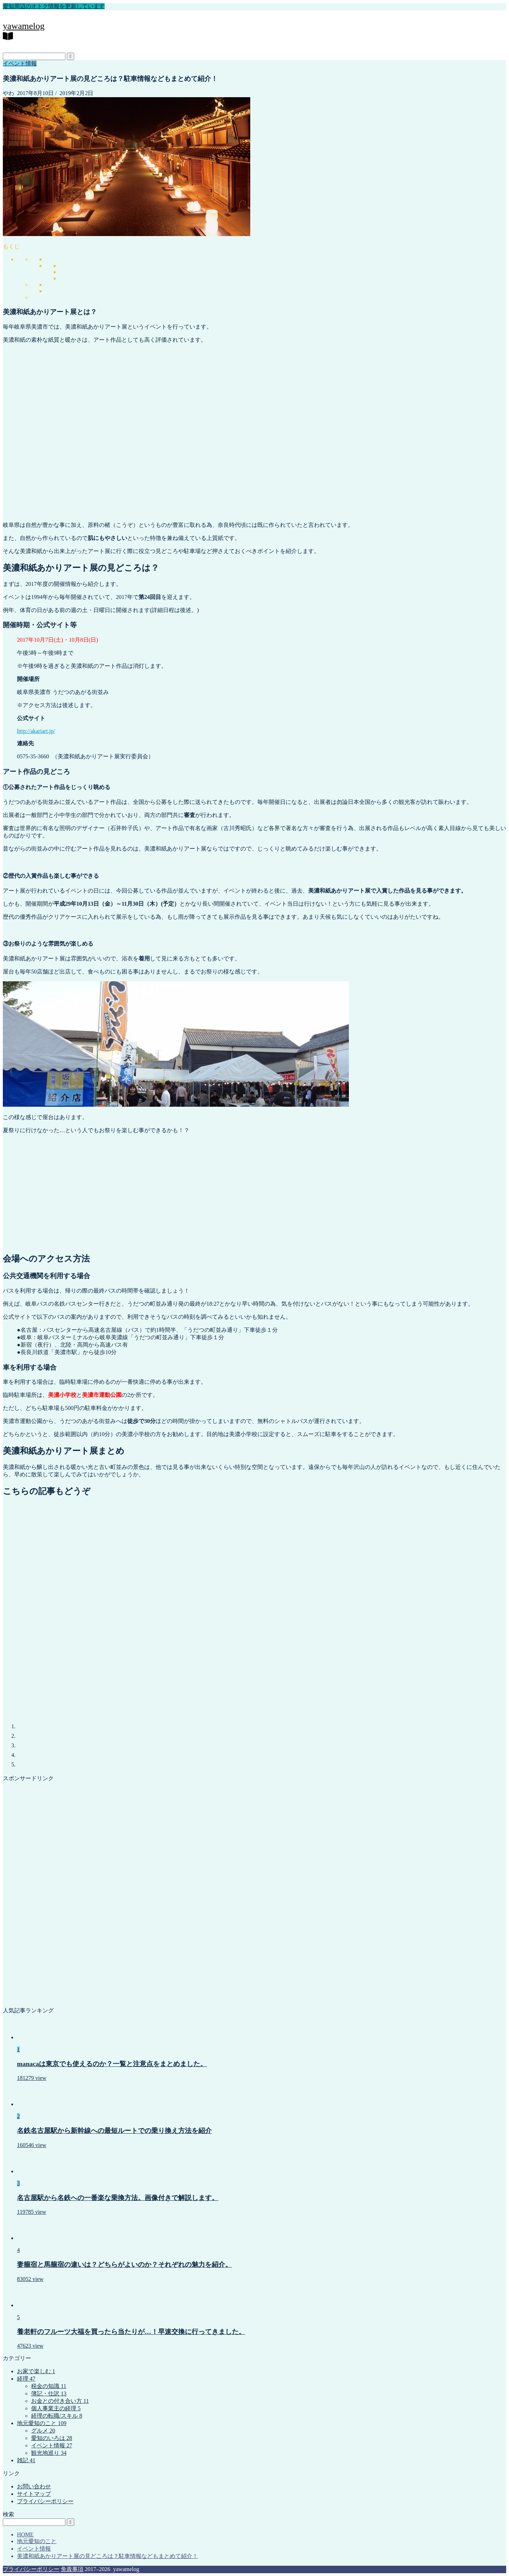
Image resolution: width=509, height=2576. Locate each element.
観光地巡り (48, 2453)
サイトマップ (34, 2494)
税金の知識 (48, 2386)
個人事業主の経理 (56, 2408)
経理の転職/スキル (56, 2416)
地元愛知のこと (41, 2423)
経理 (26, 2379)
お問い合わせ (34, 2486)
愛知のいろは (51, 2438)
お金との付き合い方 (60, 2401)
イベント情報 (20, 63)
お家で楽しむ (36, 2371)
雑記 (26, 2460)
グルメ (43, 2431)
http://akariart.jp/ (36, 731)
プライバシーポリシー (45, 2501)
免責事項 (72, 2569)
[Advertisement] (254, 1190)
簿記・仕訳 (48, 2393)
